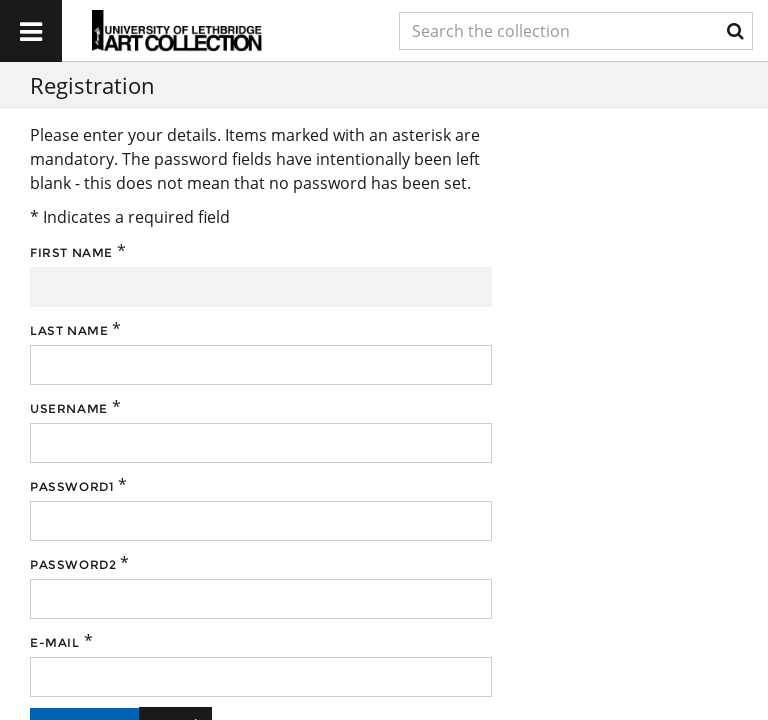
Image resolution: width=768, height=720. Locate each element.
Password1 (72, 486)
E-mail (55, 642)
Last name (69, 330)
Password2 (73, 564)
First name (71, 252)
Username (69, 408)
